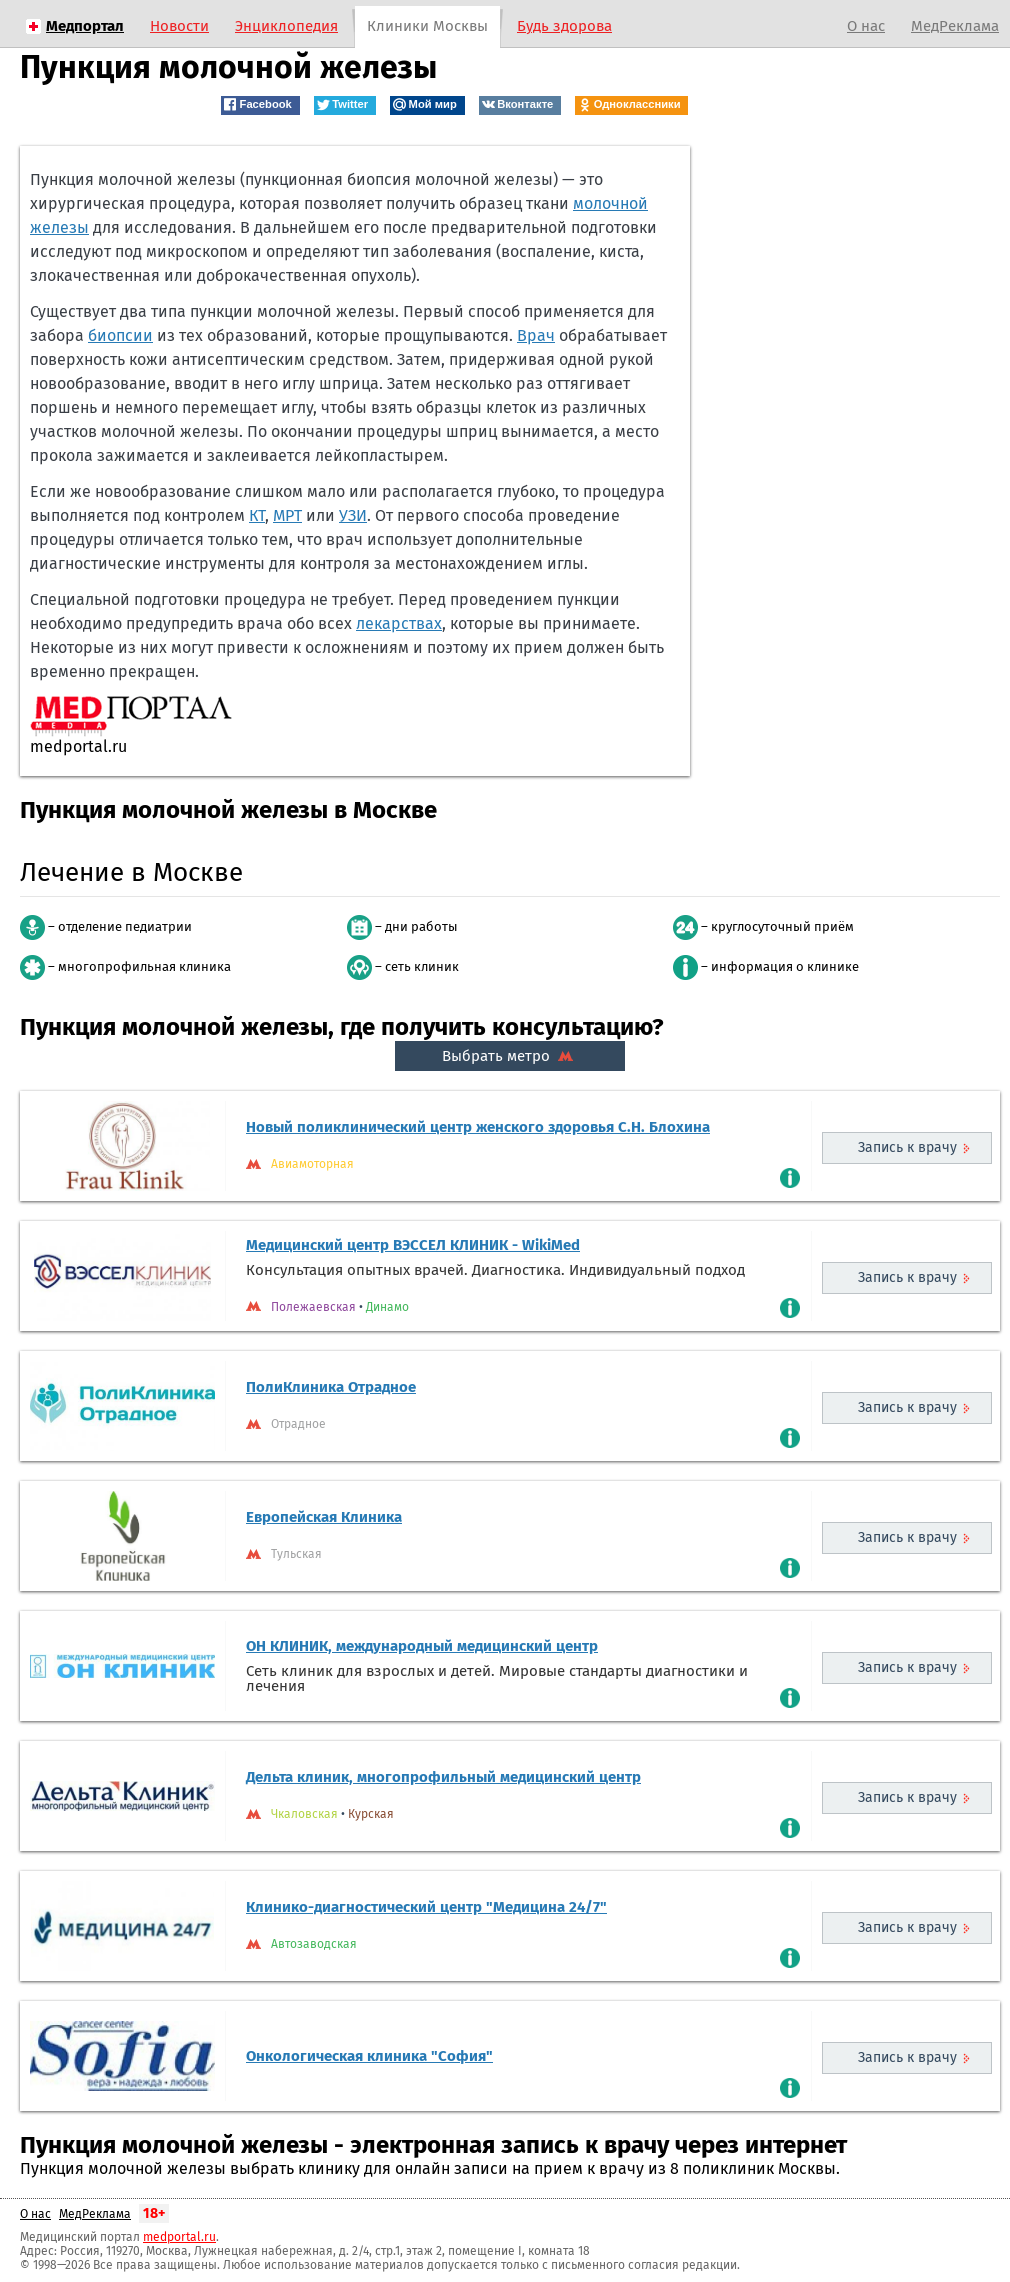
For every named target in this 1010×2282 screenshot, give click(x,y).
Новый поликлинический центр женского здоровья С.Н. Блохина (478, 1127)
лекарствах (399, 623)
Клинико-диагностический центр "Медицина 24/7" (426, 1907)
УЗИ (353, 515)
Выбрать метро (510, 1056)
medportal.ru (179, 2237)
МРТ (287, 515)
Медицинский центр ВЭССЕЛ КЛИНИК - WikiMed (413, 1245)
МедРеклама (955, 26)
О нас (866, 26)
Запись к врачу (907, 1147)
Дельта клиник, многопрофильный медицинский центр (443, 1777)
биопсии (120, 335)
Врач (536, 335)
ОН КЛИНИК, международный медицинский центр (422, 1646)
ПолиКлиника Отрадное (331, 1387)
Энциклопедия (286, 26)
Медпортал (85, 26)
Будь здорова (564, 26)
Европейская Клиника (324, 1517)
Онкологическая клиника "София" (369, 2056)
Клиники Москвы (427, 26)
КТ (257, 515)
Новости (179, 26)
